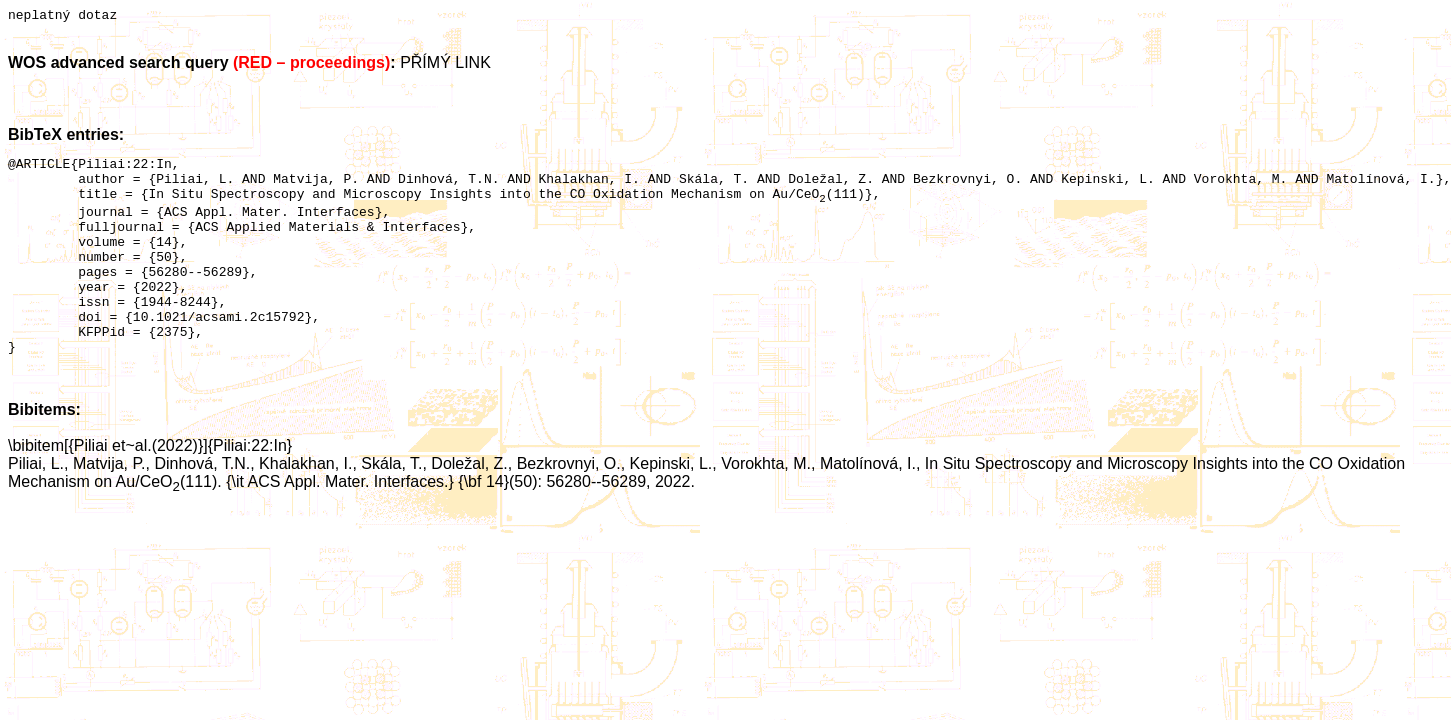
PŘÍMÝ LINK (445, 65)
